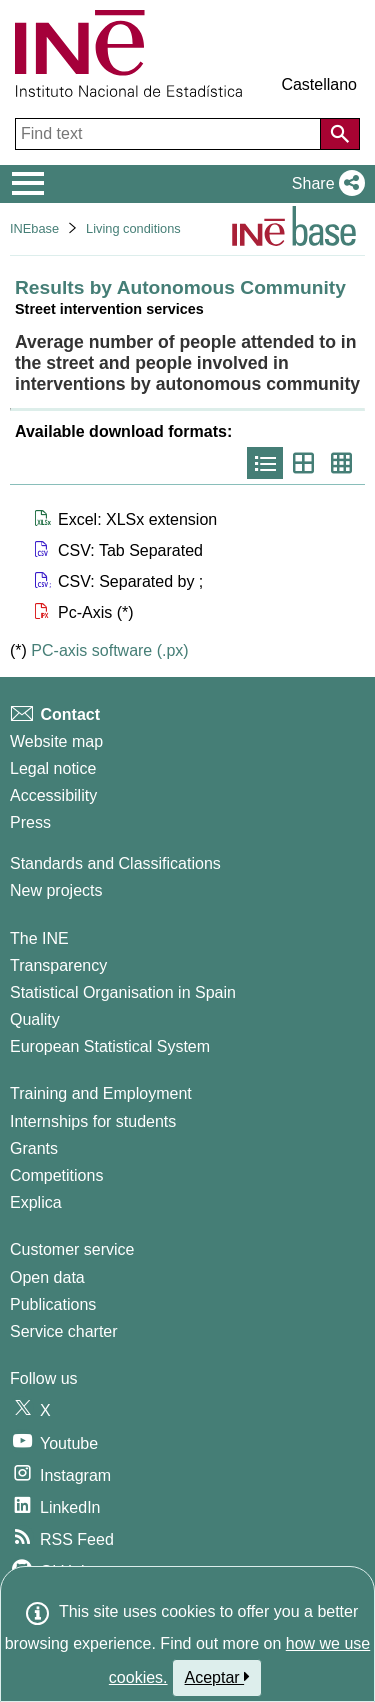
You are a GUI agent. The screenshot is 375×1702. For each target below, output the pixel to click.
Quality (35, 1019)
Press (30, 822)
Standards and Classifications (115, 863)
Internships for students (93, 1121)
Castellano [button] (319, 84)
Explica (36, 1202)
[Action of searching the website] (340, 134)
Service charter (64, 1331)
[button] (324, 184)
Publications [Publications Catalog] (53, 1304)
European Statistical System (110, 1046)
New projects (56, 890)
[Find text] (170, 134)
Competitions (56, 1175)
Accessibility (53, 795)
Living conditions (133, 228)
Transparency (58, 965)
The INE (39, 938)
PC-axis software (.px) (109, 650)
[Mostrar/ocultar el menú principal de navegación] (28, 184)
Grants (34, 1148)
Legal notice (53, 768)
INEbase (34, 228)
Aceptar (217, 1677)
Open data (47, 1277)
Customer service (72, 1249)
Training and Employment (101, 1093)
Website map (56, 741)
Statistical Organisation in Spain (123, 992)
